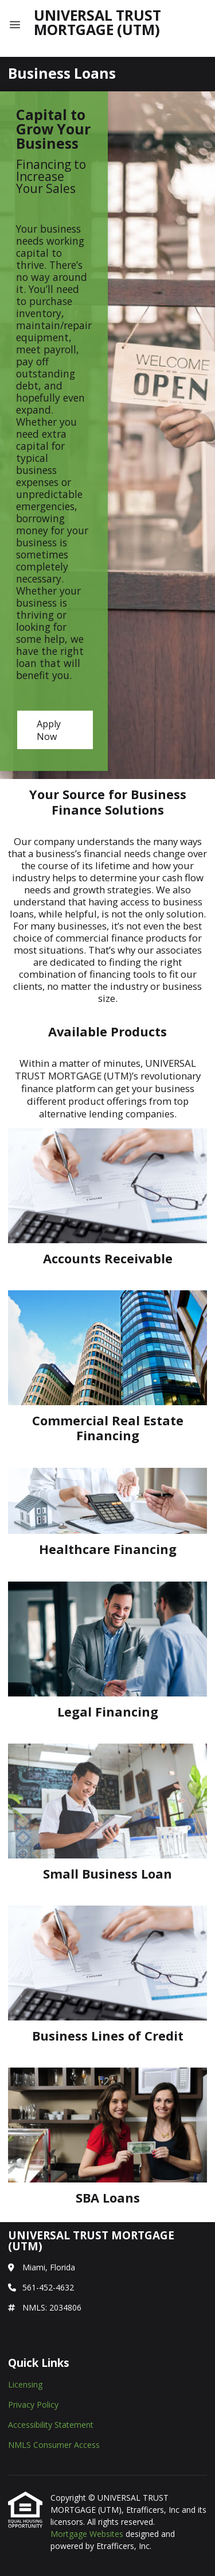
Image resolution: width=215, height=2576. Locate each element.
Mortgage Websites (88, 2533)
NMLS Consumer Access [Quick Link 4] (54, 2444)
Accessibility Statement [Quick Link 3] (50, 2424)
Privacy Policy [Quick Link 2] (33, 2404)
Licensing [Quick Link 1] (25, 2384)
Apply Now (49, 730)
